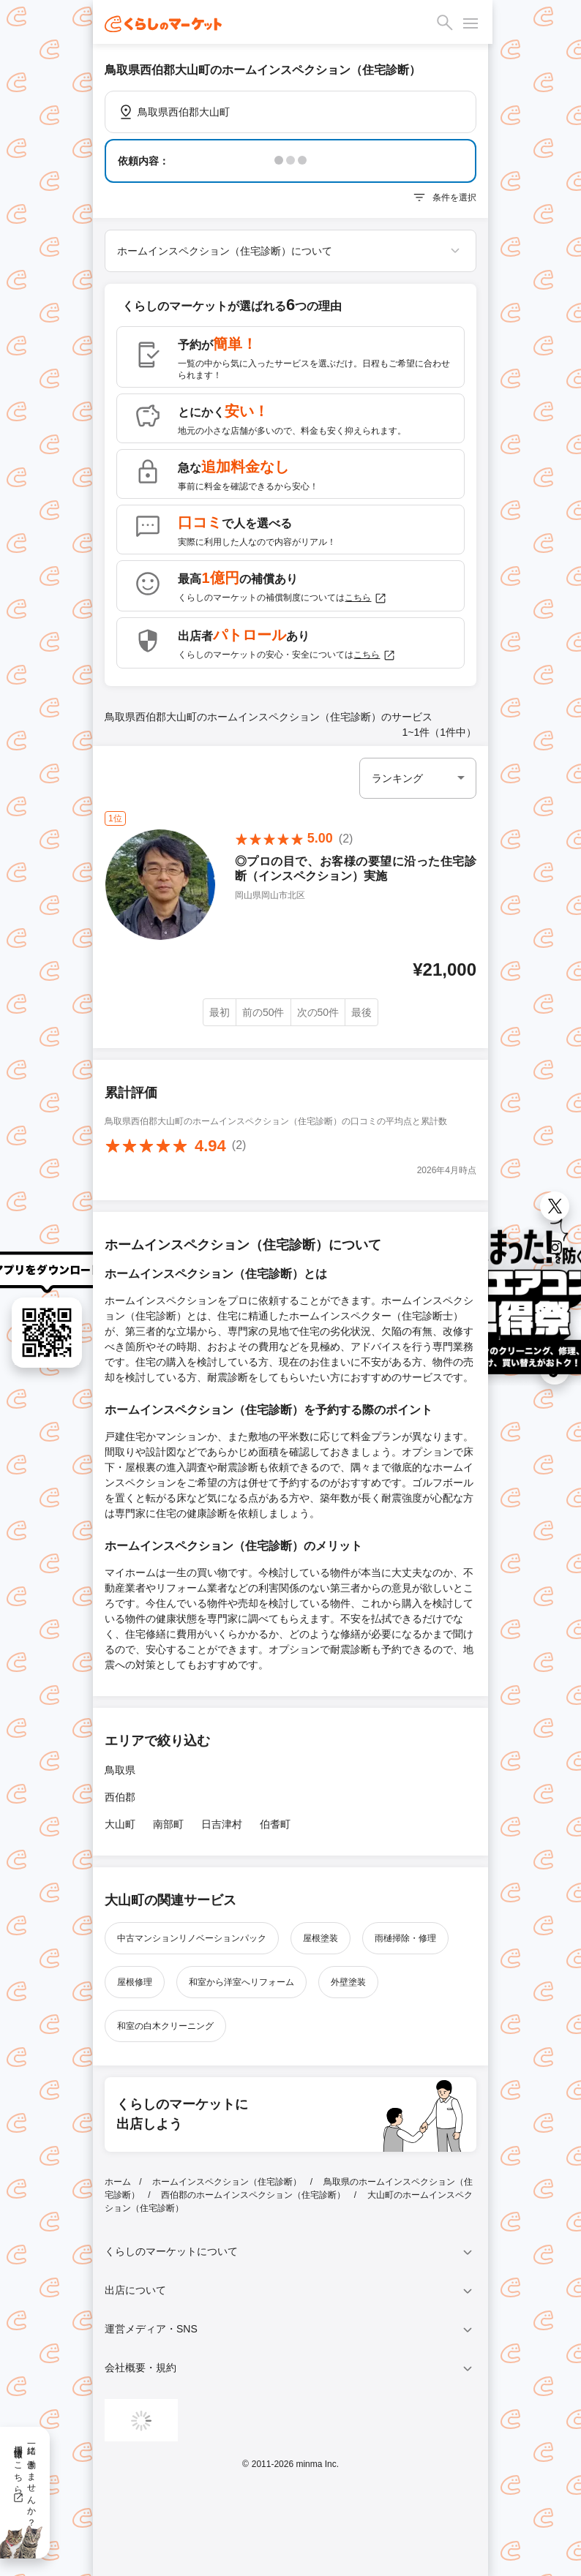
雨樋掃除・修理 (405, 1938)
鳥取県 (120, 1770)
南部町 (168, 1824)
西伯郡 (120, 1797)
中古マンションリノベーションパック (191, 1938)
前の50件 (263, 1012)
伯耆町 (275, 1824)
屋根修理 (134, 1982)
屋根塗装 (320, 1938)
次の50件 (318, 1012)
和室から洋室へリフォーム (241, 1982)
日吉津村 (221, 1824)
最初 (219, 1012)
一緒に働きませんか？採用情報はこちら (24, 2480)
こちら (366, 598)
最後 (361, 1012)
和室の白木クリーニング (165, 2026)
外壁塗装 (348, 1982)
